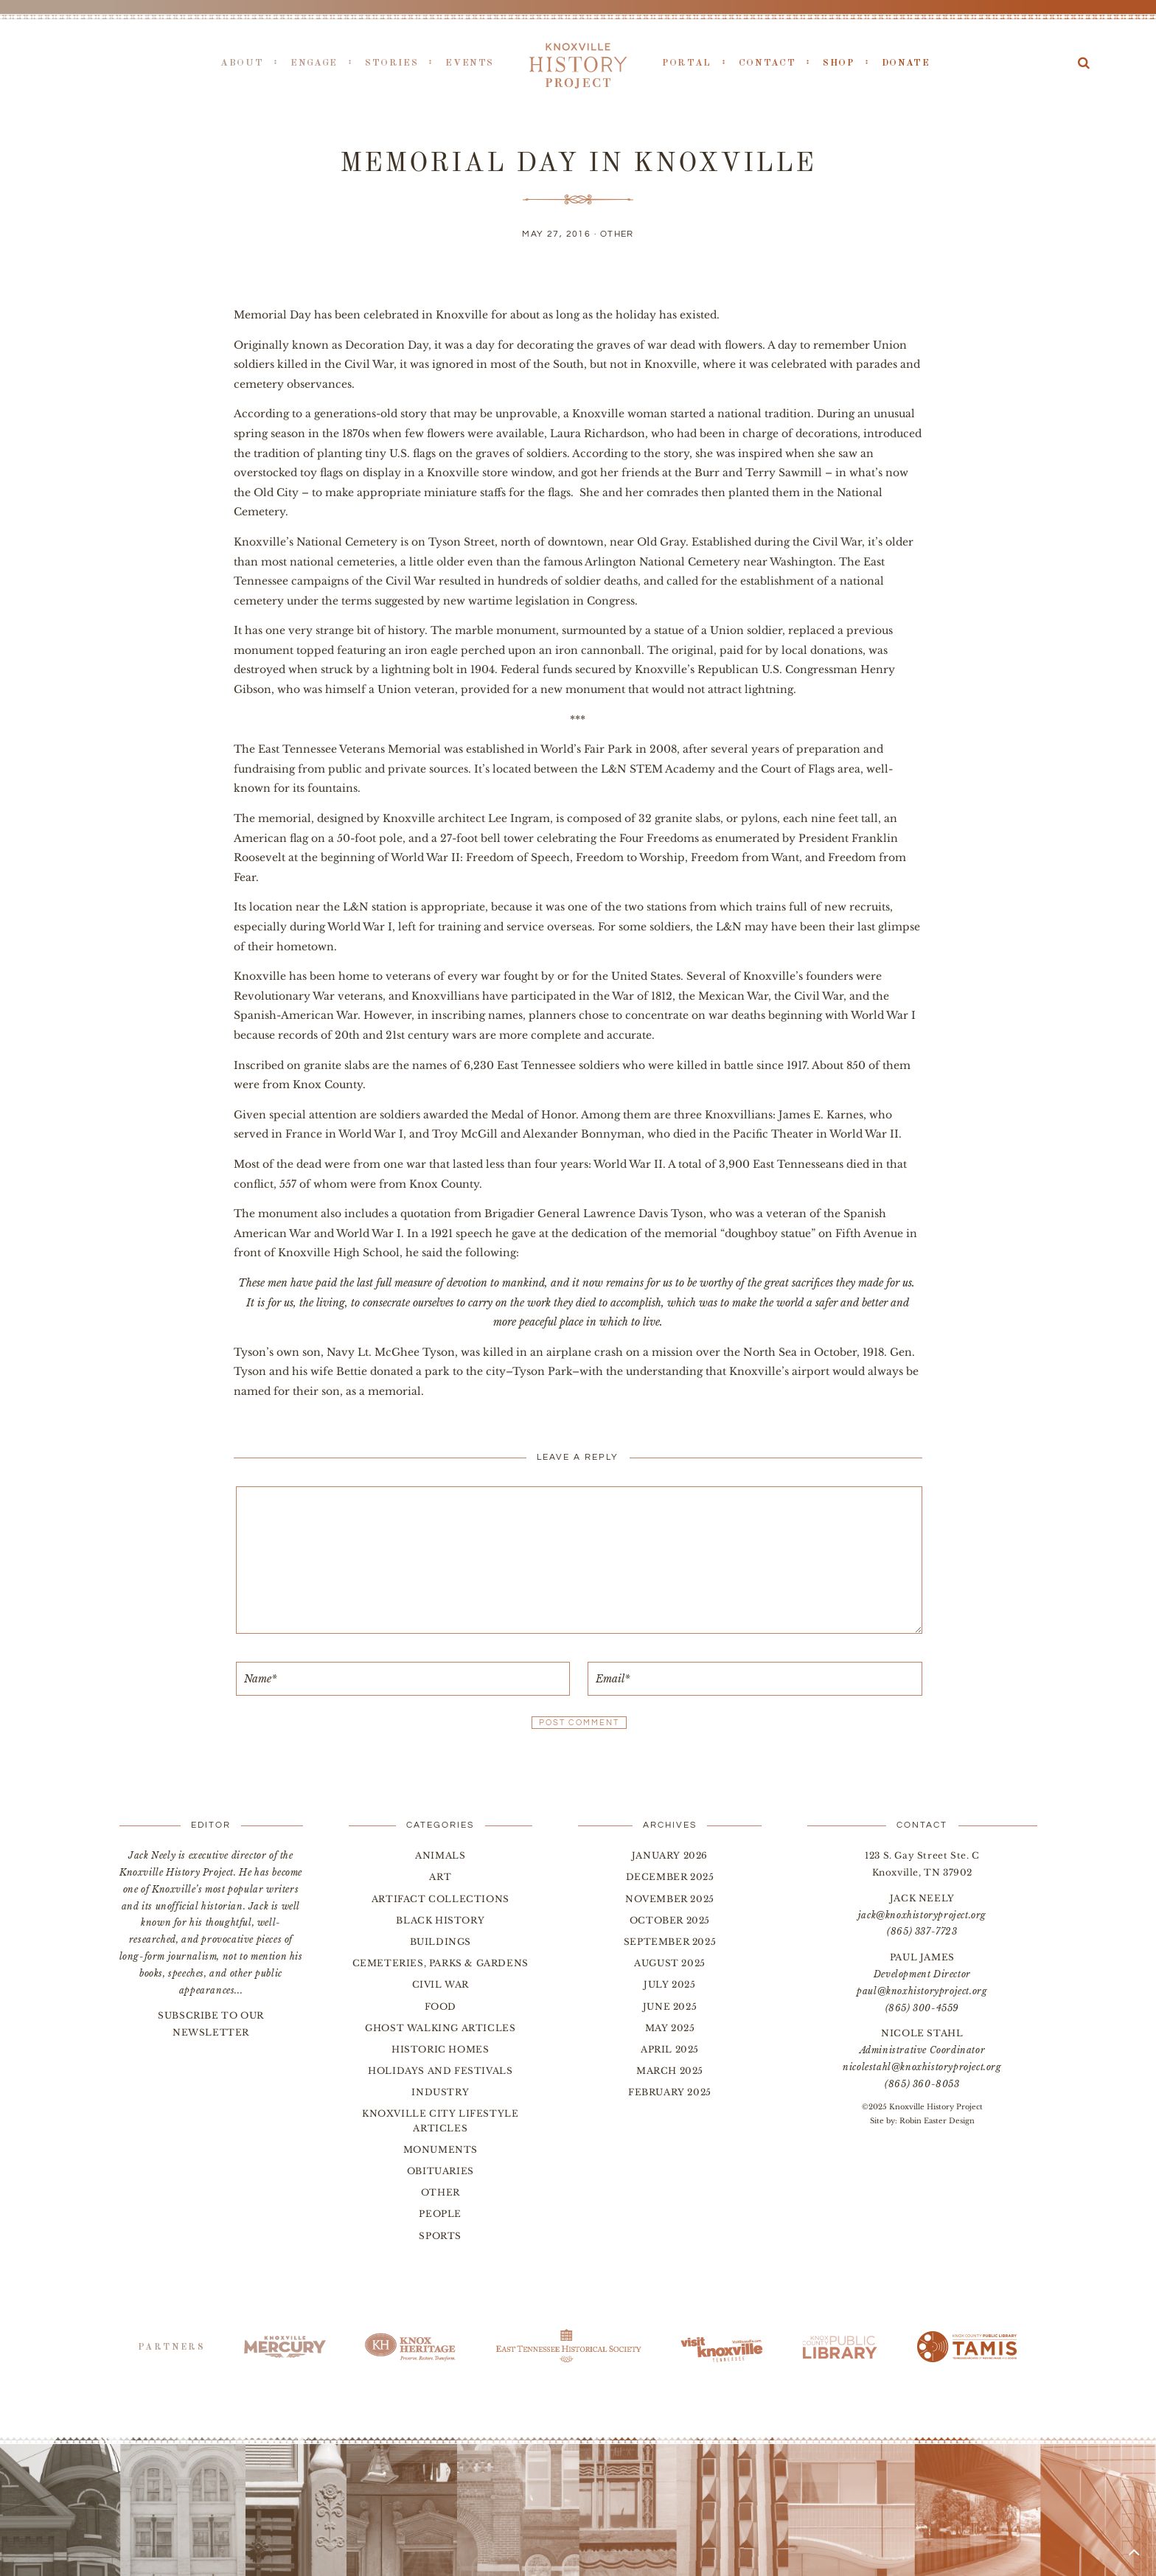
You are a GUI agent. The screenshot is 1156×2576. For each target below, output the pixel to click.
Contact (767, 63)
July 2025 (669, 1984)
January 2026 (670, 1855)
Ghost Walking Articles (440, 2027)
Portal (686, 63)
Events (469, 63)
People (440, 2213)
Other (617, 234)
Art (440, 1876)
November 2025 (669, 1898)
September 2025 (670, 1941)
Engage (314, 63)
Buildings (440, 1941)
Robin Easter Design (937, 2121)
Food (440, 2006)
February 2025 (669, 2092)
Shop (838, 63)
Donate (906, 63)
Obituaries (440, 2170)
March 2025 (669, 2070)
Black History (440, 1920)
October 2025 (670, 1920)
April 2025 (670, 2049)
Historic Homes (440, 2049)
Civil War (440, 1984)
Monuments (440, 2149)
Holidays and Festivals (440, 2070)
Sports (440, 2235)
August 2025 (670, 1962)
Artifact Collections (440, 1898)
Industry (440, 2092)
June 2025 (670, 2006)
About (241, 63)
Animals (440, 1855)
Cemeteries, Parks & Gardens (440, 1962)
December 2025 (670, 1876)
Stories (391, 63)
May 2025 (670, 2027)
